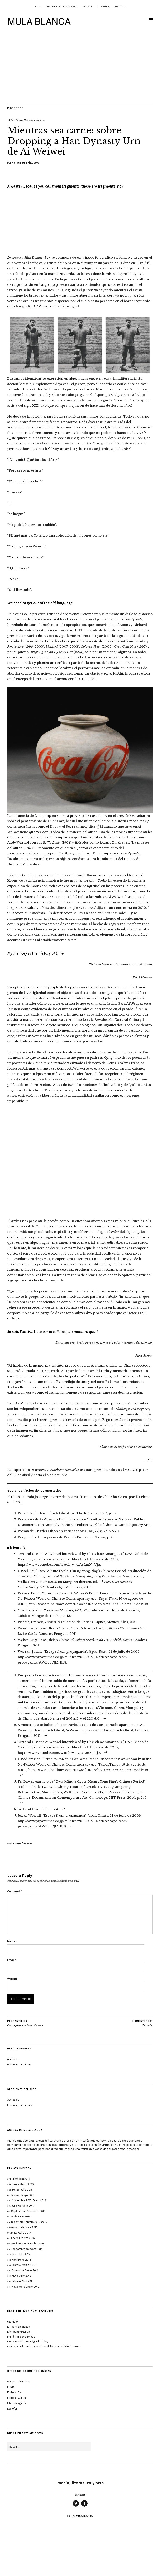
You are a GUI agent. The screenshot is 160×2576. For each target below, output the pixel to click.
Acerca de (13, 2042)
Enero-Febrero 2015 (21, 2221)
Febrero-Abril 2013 (20, 2264)
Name (11, 1941)
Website (12, 1967)
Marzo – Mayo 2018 (21, 2178)
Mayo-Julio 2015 (19, 2215)
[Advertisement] (80, 72)
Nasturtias (142, 2006)
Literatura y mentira (19, 2314)
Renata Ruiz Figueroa (26, 162)
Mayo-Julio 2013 (19, 2258)
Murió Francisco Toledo (21, 2319)
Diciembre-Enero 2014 (22, 2253)
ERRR (10, 2370)
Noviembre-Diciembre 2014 (26, 2226)
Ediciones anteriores (19, 2047)
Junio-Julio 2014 (19, 2237)
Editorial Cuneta (17, 2380)
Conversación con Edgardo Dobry (27, 2324)
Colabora (103, 6)
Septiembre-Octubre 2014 (24, 2232)
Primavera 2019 (18, 2161)
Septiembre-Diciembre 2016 (26, 2194)
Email (11, 1954)
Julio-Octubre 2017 (20, 2188)
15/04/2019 (13, 120)
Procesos (15, 108)
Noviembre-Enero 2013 (23, 2269)
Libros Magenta (16, 2386)
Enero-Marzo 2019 (20, 2167)
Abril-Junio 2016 (18, 2199)
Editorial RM (14, 2375)
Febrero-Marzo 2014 (21, 2248)
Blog (38, 6)
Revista (87, 6)
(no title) (12, 2304)
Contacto (119, 6)
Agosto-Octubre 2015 (22, 2210)
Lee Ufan (12, 2391)
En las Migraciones (18, 2309)
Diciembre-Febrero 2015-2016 (27, 2205)
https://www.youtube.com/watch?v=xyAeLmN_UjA (59, 1565)
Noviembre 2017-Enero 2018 (26, 2183)
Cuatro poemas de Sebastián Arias (25, 2006)
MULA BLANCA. (84, 2499)
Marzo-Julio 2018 (20, 2172)
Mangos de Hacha (18, 2364)
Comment (14, 1891)
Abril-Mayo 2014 (19, 2242)
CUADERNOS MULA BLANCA (61, 6)
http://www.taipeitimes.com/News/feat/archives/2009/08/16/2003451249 (88, 1604)
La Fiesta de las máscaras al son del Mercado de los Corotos (44, 2329)
